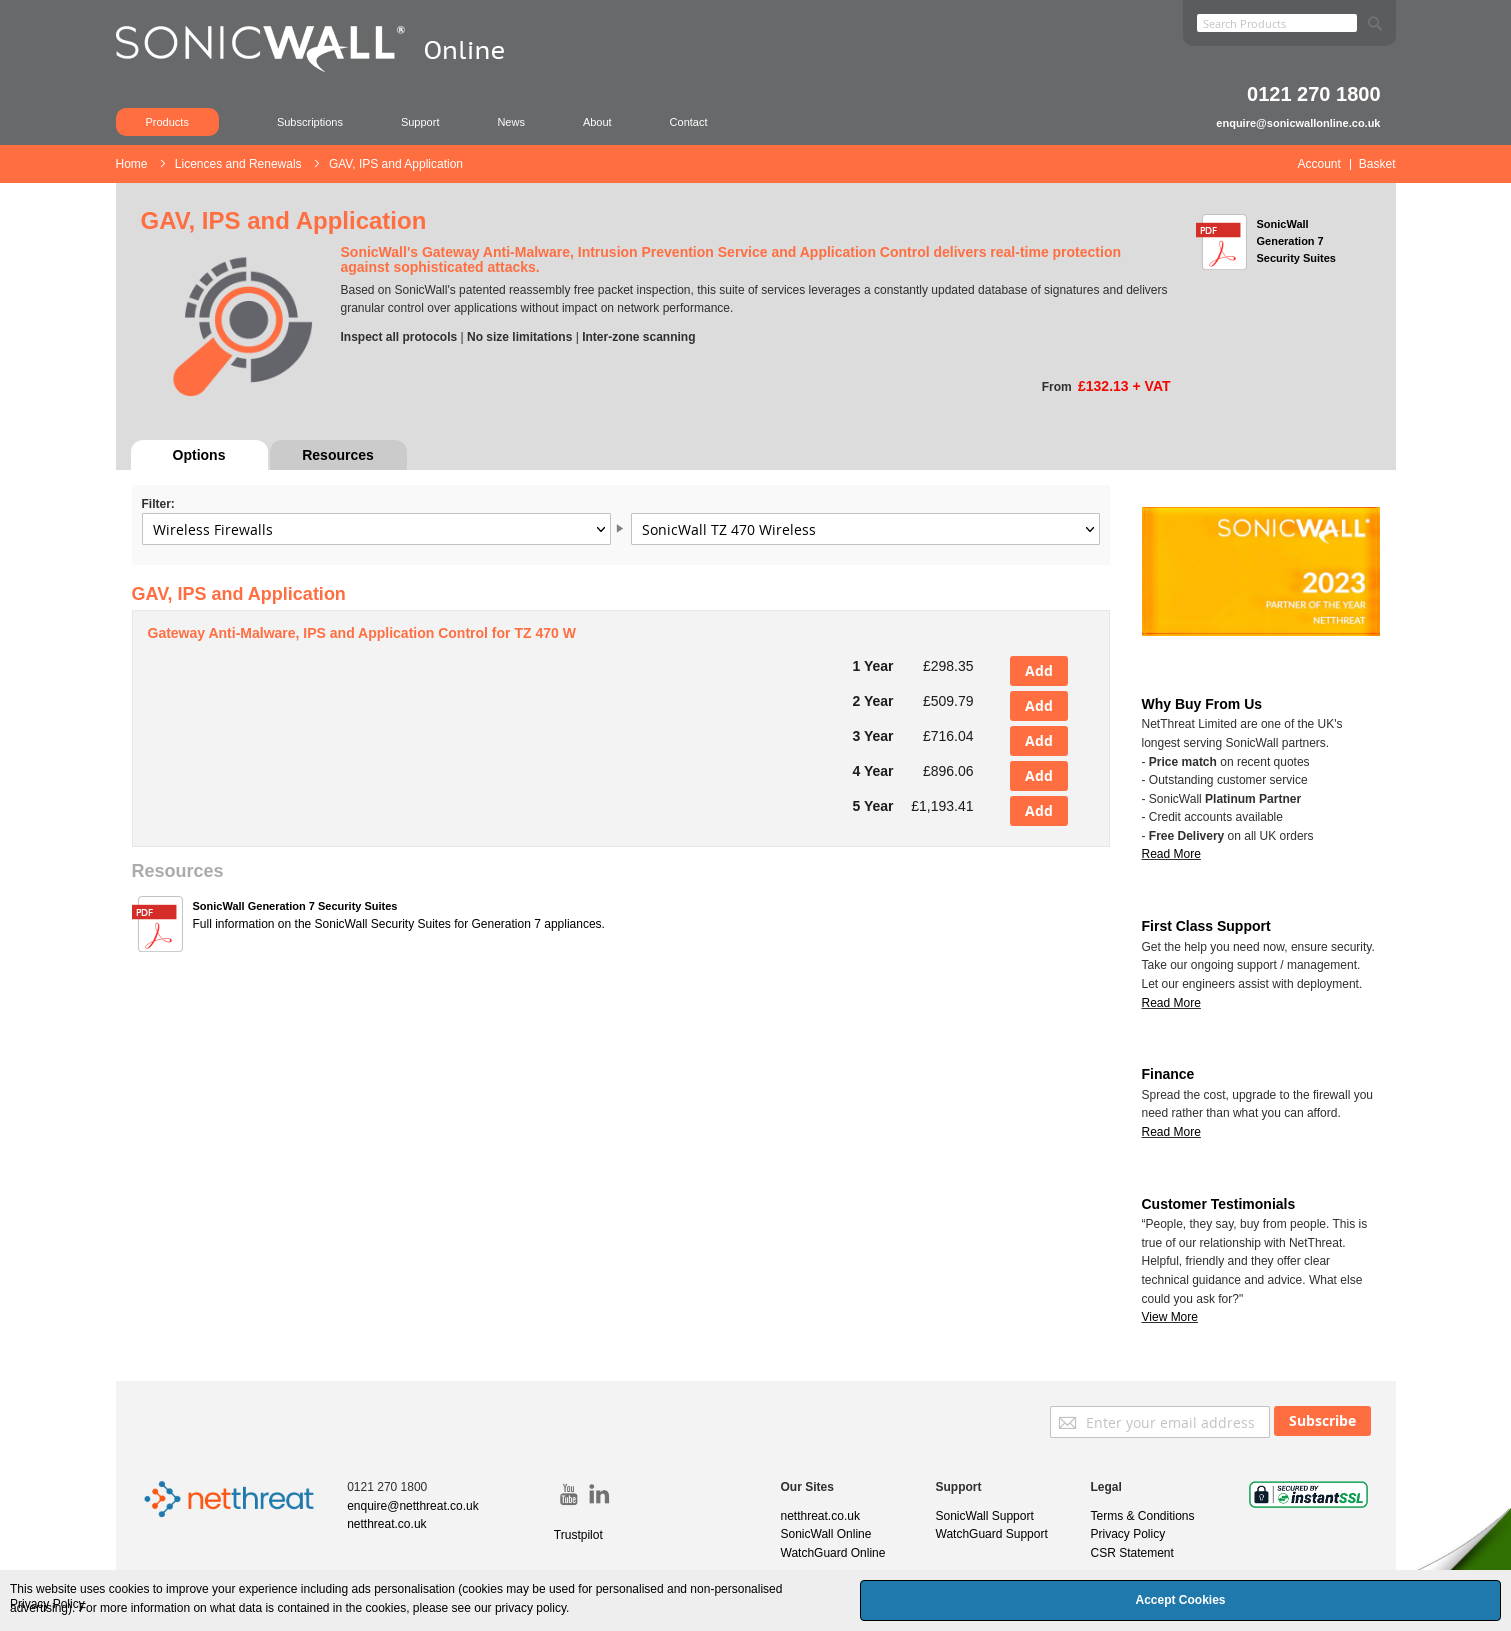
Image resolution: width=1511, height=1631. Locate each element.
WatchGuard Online (833, 1553)
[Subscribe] (1322, 1421)
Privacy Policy (1128, 1534)
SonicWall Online (826, 1534)
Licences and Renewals (240, 164)
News (511, 122)
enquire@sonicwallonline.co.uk (1298, 123)
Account (1318, 164)
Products (167, 122)
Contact (689, 122)
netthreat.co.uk (386, 1524)
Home (133, 164)
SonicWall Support (985, 1516)
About (597, 122)
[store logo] (321, 75)
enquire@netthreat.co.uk (413, 1506)
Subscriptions (310, 122)
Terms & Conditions (1143, 1516)
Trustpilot (578, 1535)
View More (1170, 1317)
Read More (1171, 1003)
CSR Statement (1132, 1553)
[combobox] (1277, 23)
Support (420, 122)
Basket (1377, 164)
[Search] (1375, 19)
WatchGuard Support (992, 1534)
